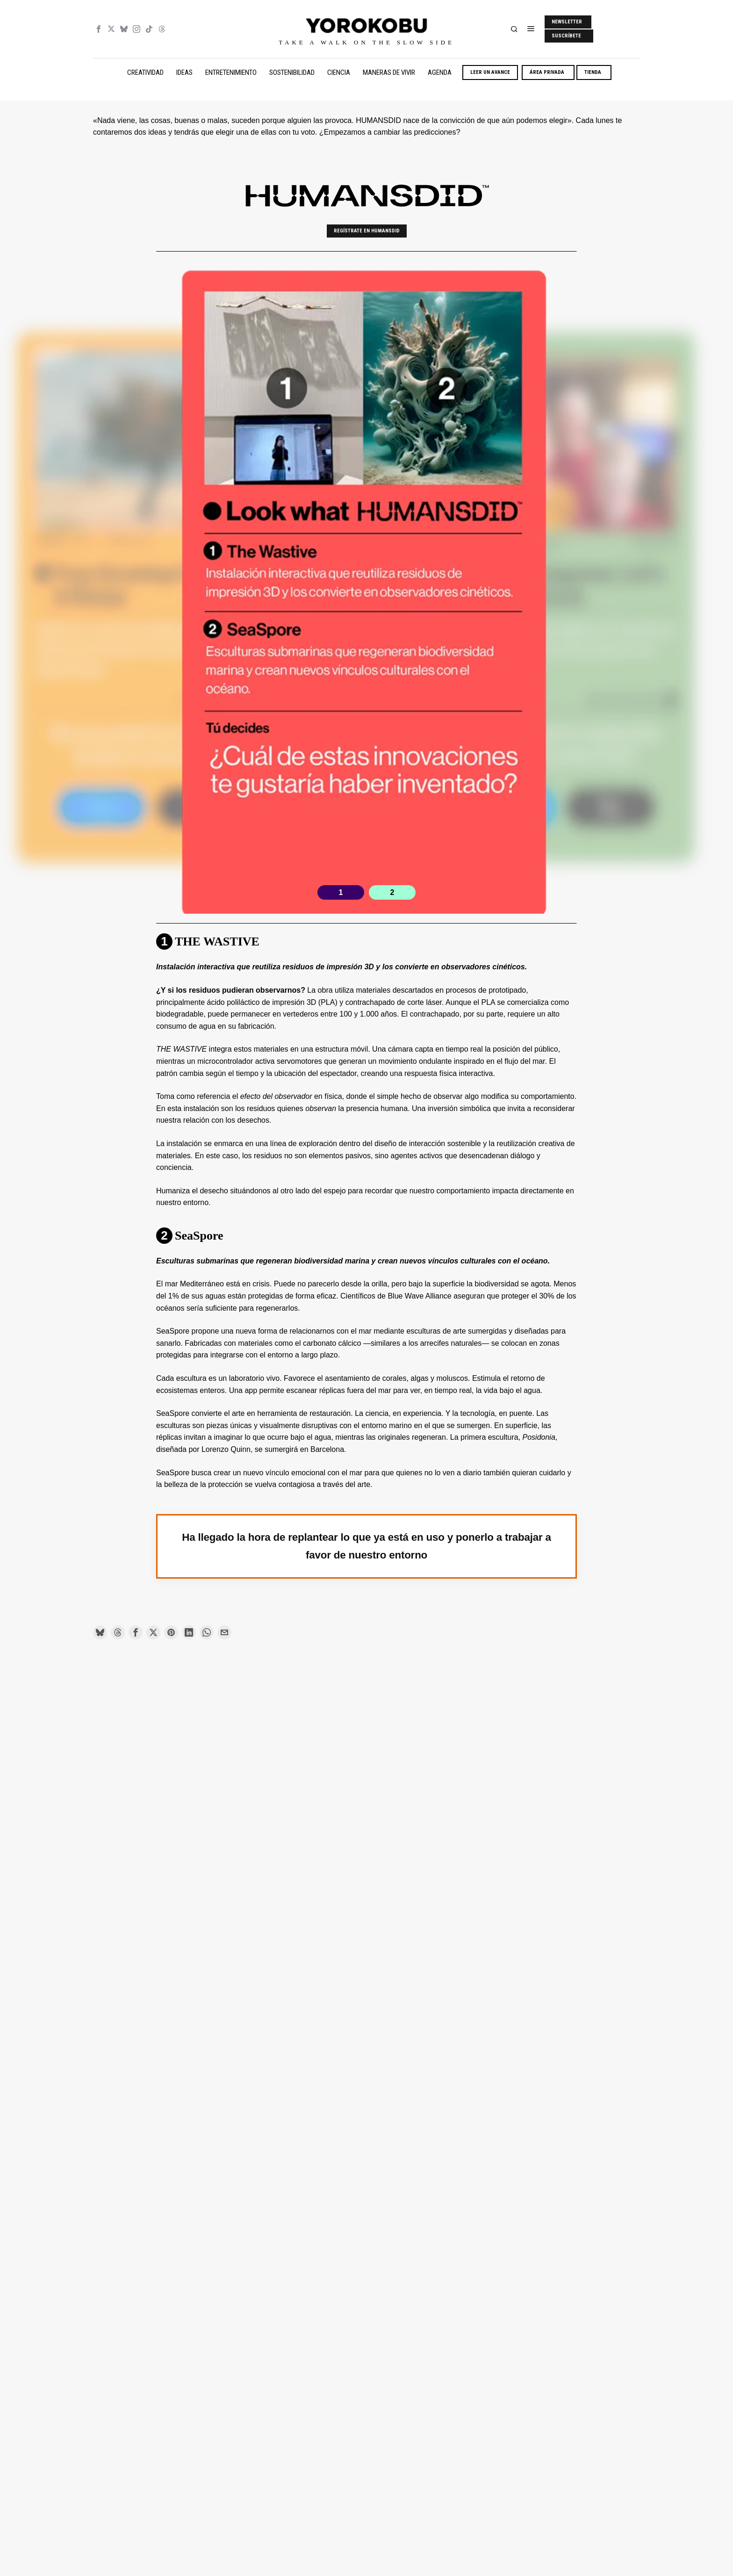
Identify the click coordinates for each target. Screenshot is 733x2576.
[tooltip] (98, 29)
